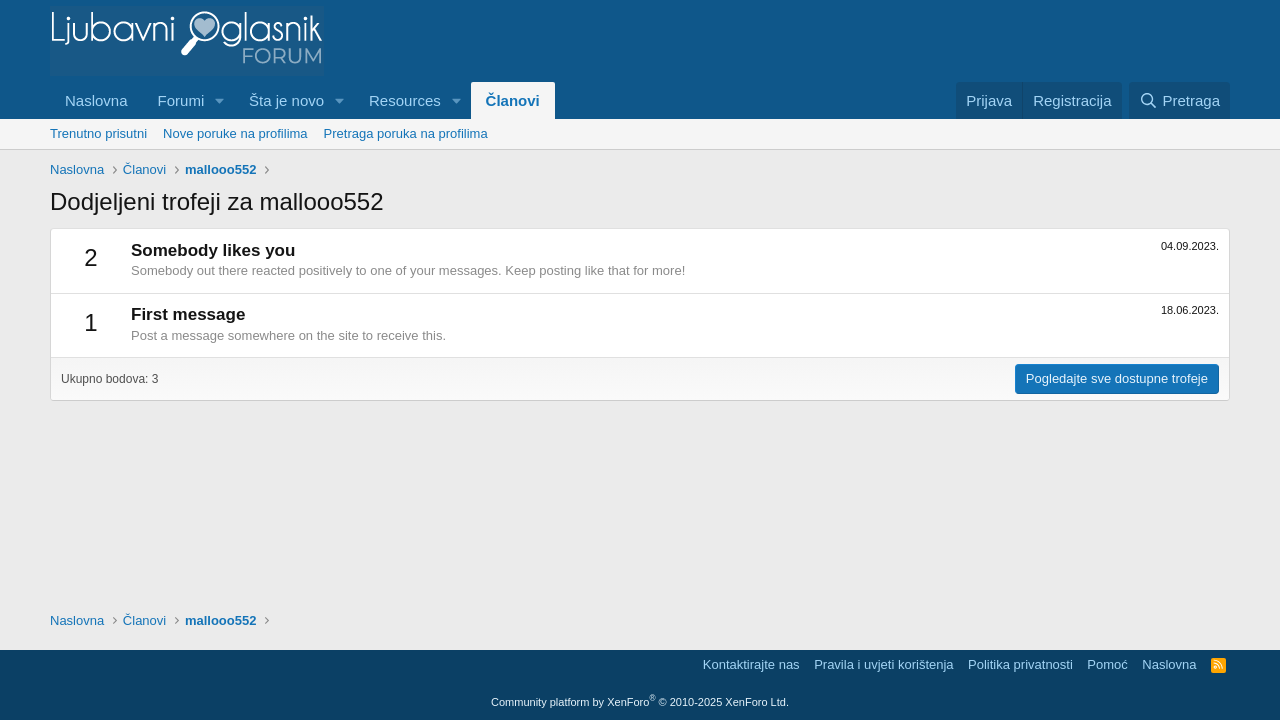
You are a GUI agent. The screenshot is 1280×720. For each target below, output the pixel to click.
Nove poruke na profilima (235, 133)
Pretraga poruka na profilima (406, 133)
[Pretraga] (1179, 100)
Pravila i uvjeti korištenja (883, 664)
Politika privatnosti (1020, 664)
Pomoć (1107, 664)
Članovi (513, 100)
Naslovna (96, 100)
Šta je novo (286, 100)
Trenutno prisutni (98, 133)
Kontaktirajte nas (751, 664)
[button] (220, 100)
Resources (405, 100)
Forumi (181, 100)
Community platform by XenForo (640, 702)
